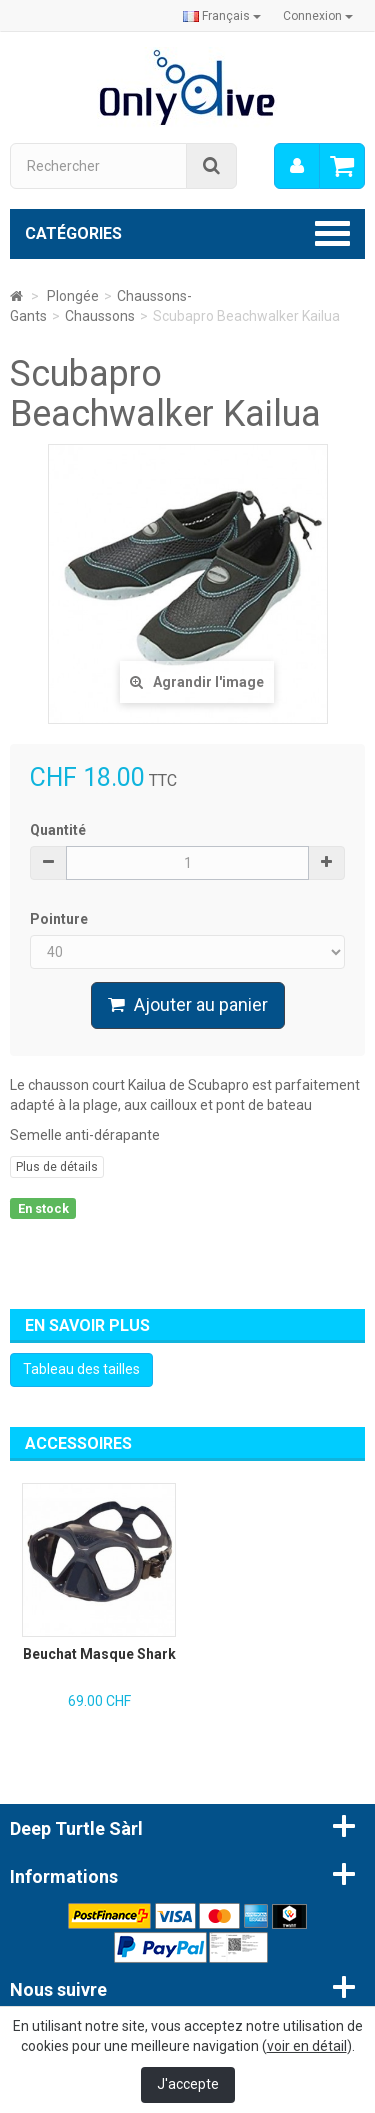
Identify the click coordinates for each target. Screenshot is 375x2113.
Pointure (60, 919)
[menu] (297, 166)
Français (222, 16)
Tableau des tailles (81, 1369)
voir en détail (307, 2046)
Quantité (58, 830)
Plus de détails (57, 1167)
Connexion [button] (318, 16)
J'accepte (188, 2084)
